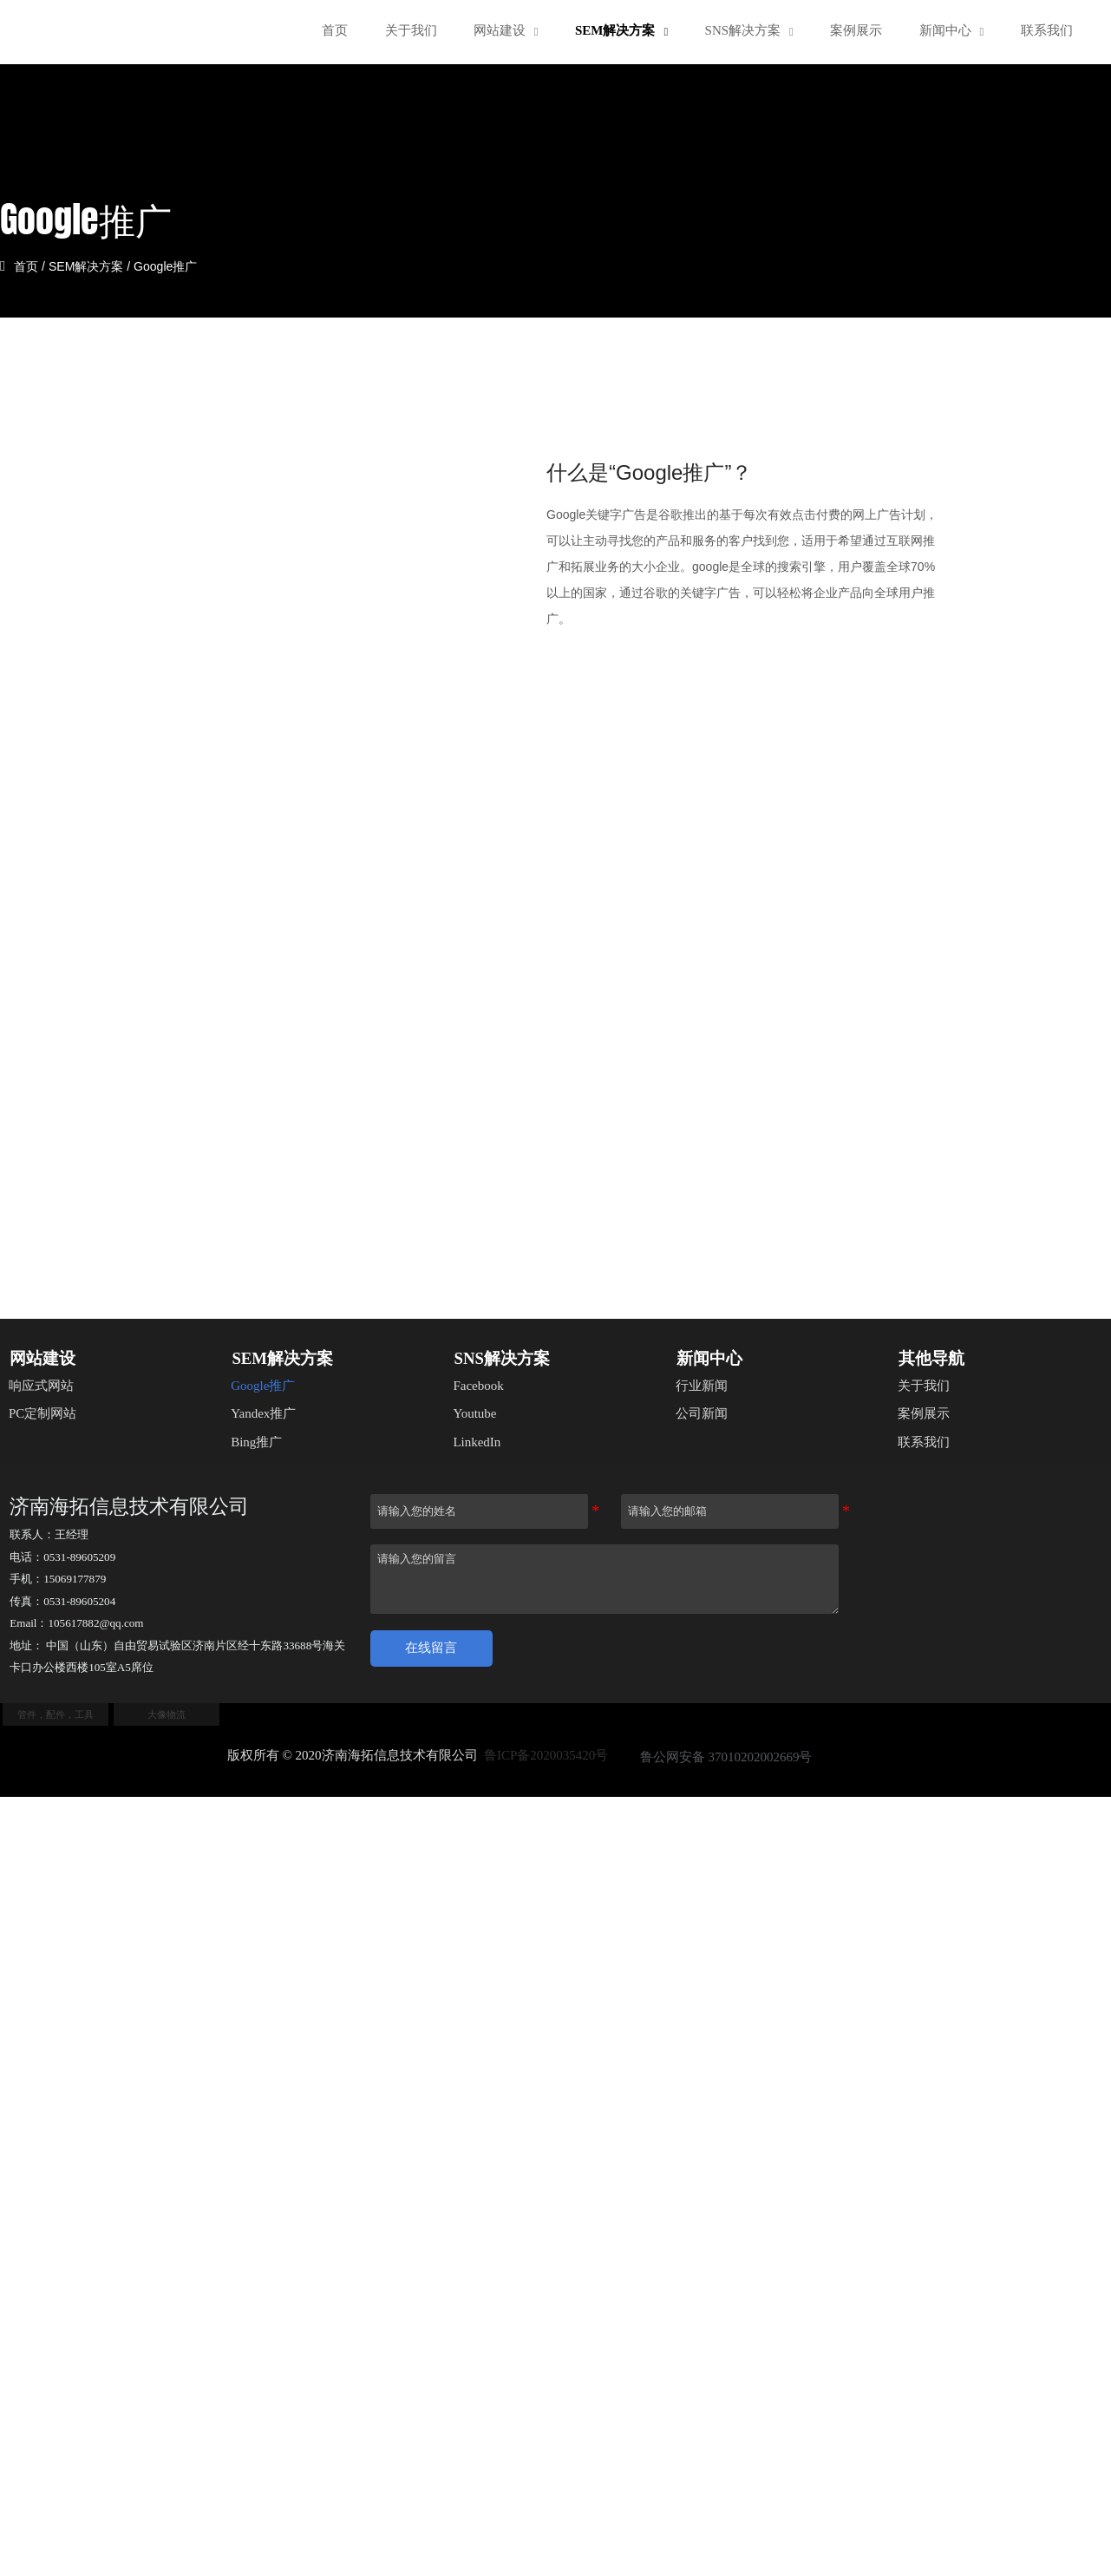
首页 (35, 265)
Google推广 (174, 265)
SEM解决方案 (95, 265)
